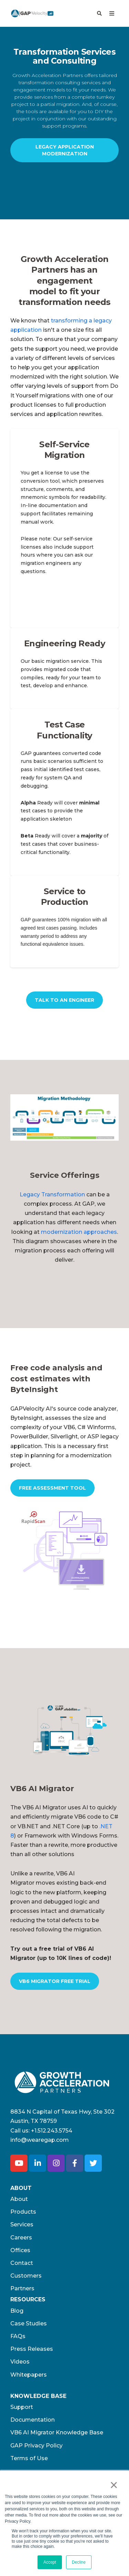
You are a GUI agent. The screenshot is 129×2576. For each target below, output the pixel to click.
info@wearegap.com (39, 2140)
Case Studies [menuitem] (28, 2323)
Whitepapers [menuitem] (28, 2374)
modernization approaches (79, 1232)
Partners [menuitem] (22, 2288)
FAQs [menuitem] (17, 2336)
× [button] (114, 2484)
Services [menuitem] (21, 2224)
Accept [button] (49, 2562)
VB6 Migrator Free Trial (54, 1981)
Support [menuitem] (21, 2407)
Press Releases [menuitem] (31, 2349)
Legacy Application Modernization (64, 150)
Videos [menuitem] (20, 2361)
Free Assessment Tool (52, 1488)
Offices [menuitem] (20, 2250)
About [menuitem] (19, 2199)
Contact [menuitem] (21, 2263)
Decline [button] (79, 2562)
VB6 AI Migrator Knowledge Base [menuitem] (56, 2432)
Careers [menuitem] (21, 2237)
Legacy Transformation (52, 1194)
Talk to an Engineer (64, 1000)
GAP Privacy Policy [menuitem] (36, 2445)
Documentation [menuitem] (32, 2419)
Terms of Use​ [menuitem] (29, 2458)
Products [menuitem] (23, 2211)
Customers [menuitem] (26, 2275)
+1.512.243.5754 (51, 2130)
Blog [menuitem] (16, 2311)
